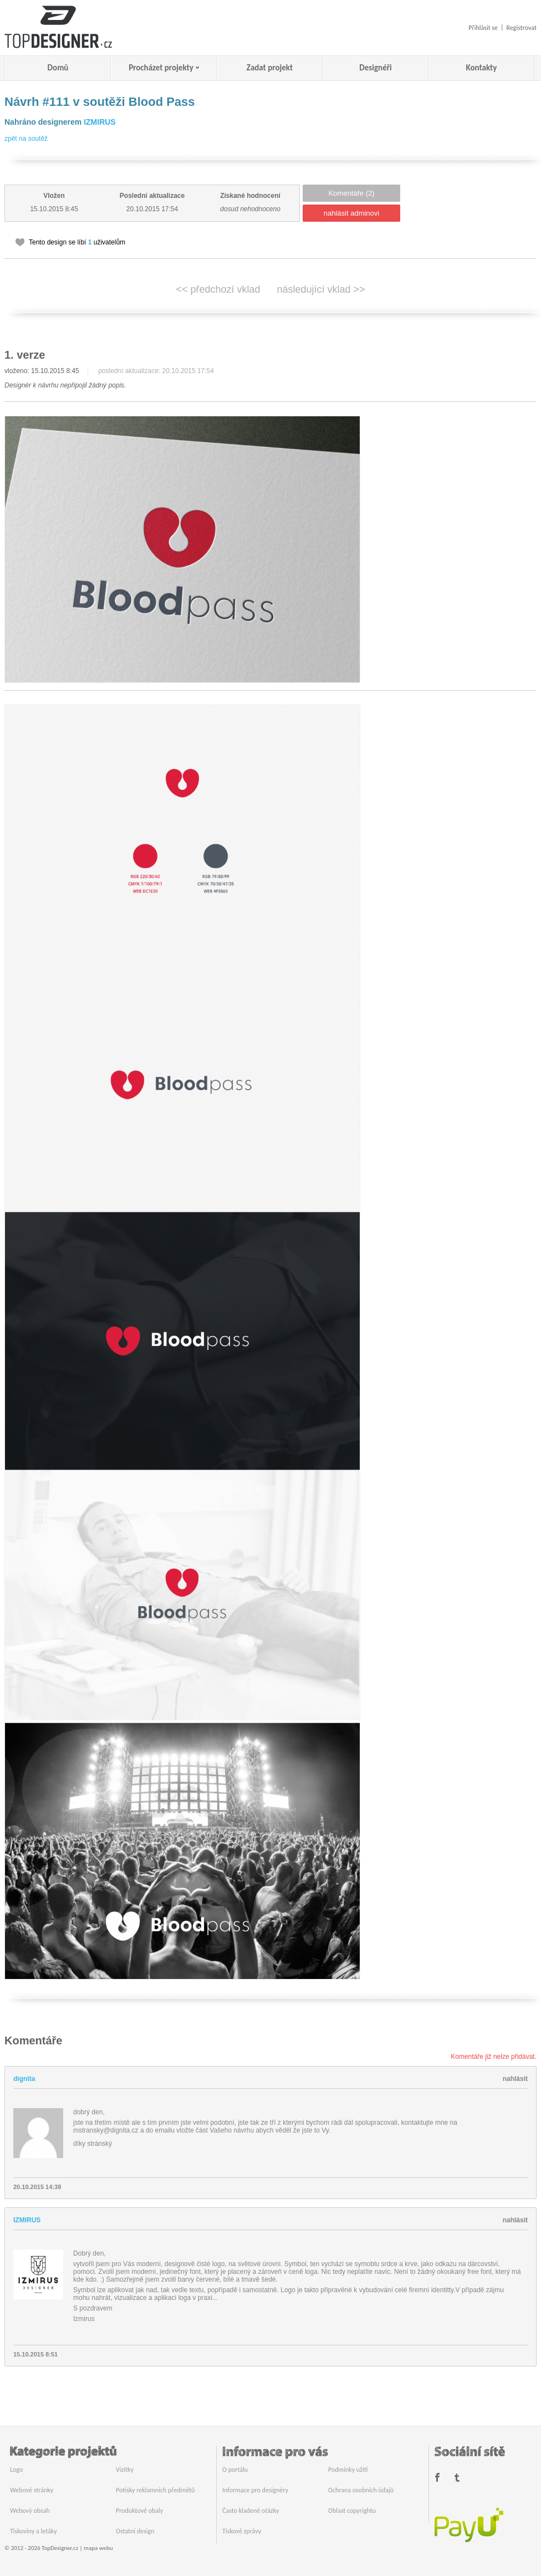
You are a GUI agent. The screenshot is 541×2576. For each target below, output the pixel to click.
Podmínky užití (348, 2469)
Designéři (375, 68)
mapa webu (98, 2548)
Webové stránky (31, 2490)
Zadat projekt (270, 68)
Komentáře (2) (351, 193)
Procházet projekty (161, 68)
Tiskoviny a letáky (33, 2531)
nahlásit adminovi (351, 213)
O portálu (235, 2469)
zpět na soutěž (26, 138)
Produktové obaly (139, 2510)
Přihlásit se (483, 28)
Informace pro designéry (255, 2490)
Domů (58, 68)
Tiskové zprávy (241, 2531)
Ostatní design (135, 2531)
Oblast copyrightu (352, 2510)
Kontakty (481, 68)
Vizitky (125, 2469)
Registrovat (522, 28)
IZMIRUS (100, 122)
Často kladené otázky (250, 2510)
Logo (16, 2469)
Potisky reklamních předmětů (155, 2490)
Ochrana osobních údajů (361, 2490)
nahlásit (515, 2079)
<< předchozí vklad (218, 289)
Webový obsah (30, 2510)
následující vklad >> (321, 289)
